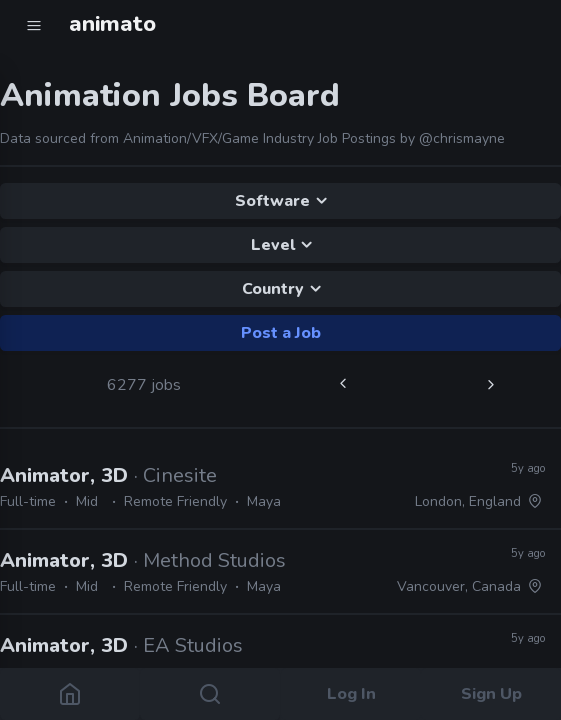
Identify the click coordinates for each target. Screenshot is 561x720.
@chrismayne (462, 138)
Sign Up (490, 694)
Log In (350, 694)
